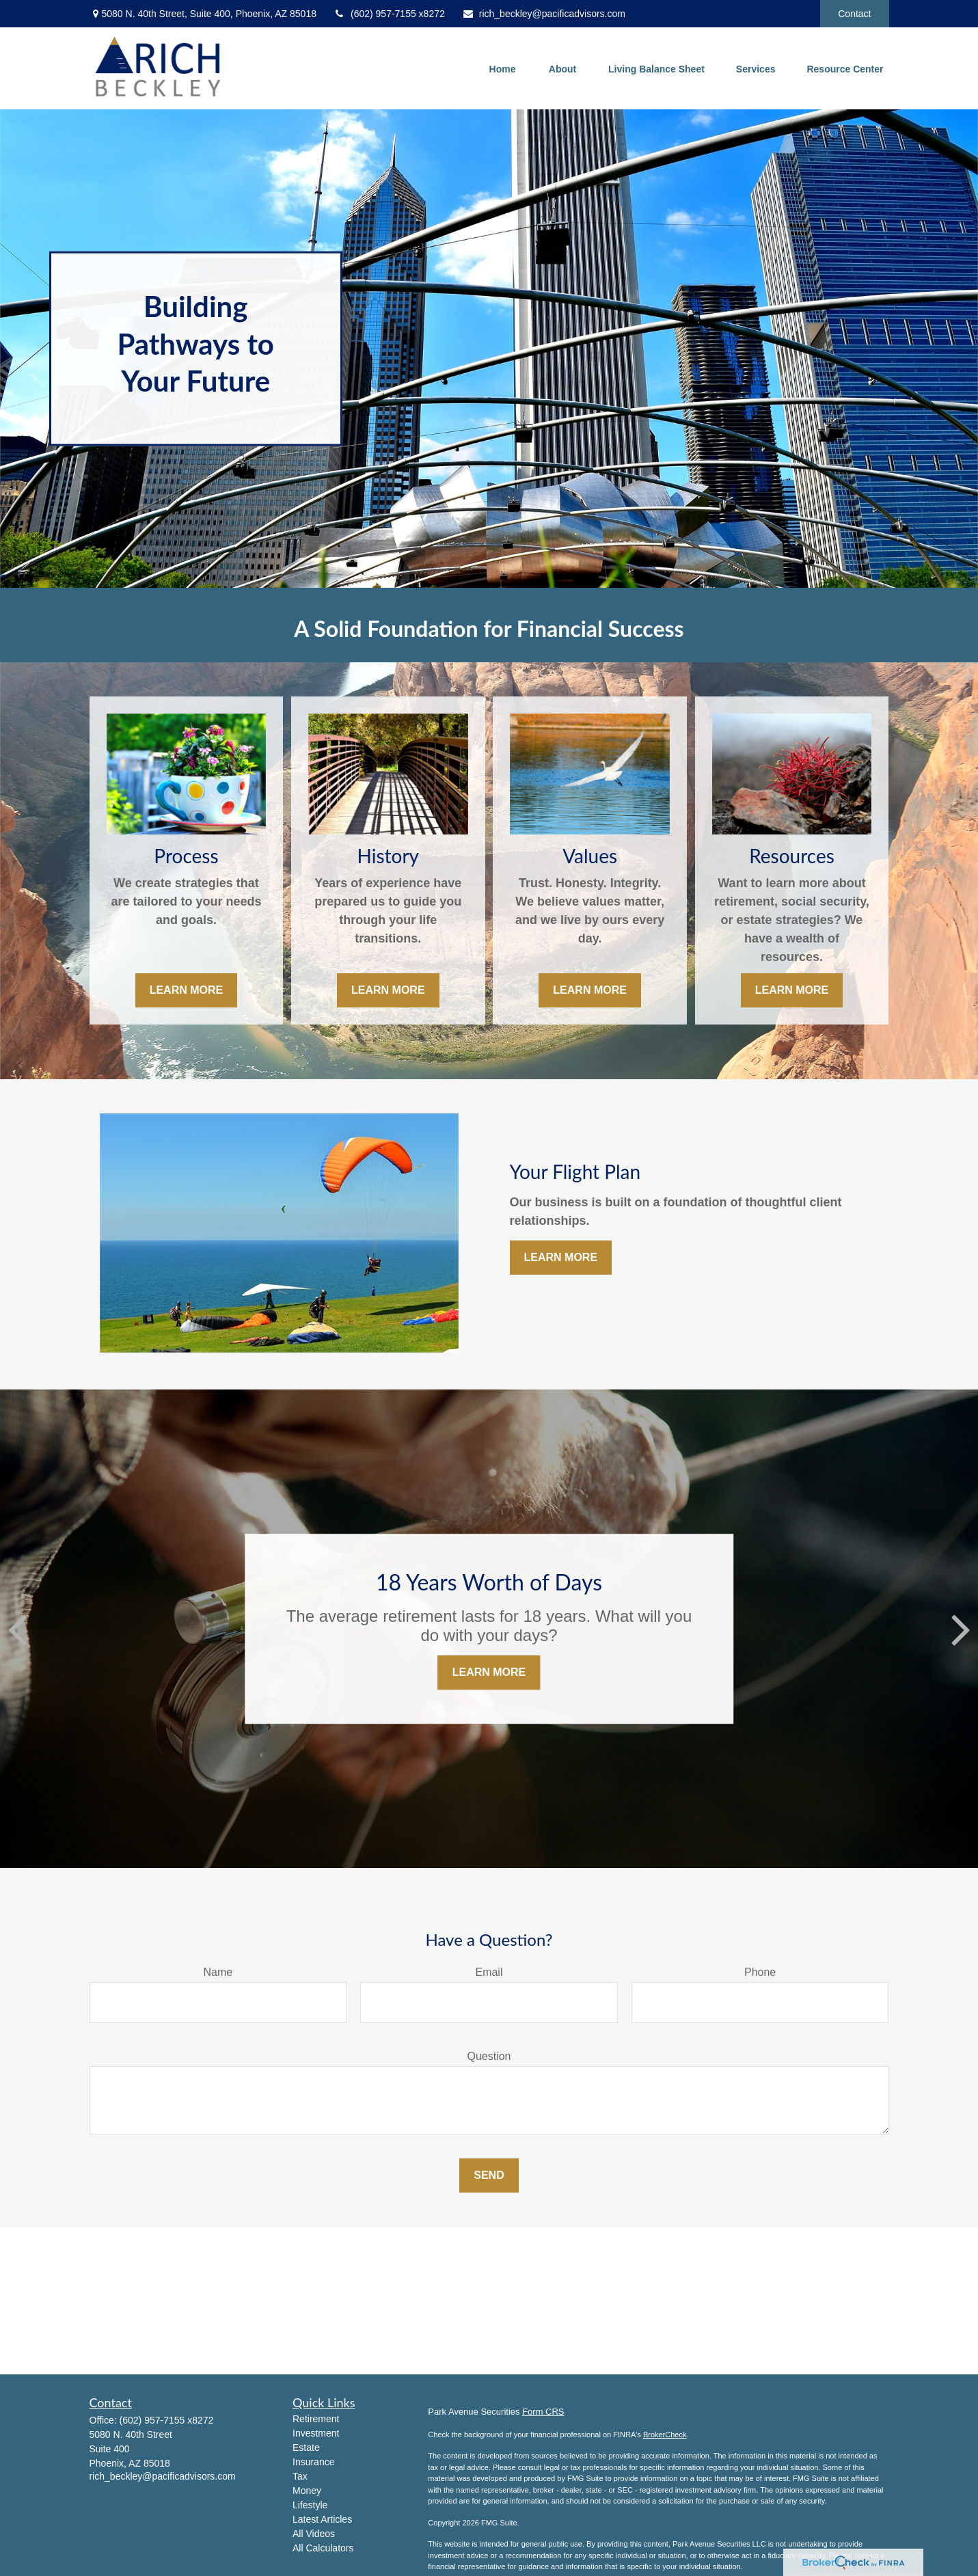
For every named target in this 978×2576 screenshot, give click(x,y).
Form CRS (543, 2411)
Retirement (316, 2418)
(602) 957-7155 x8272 (389, 13)
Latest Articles (322, 2519)
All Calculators (323, 2548)
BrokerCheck (665, 2434)
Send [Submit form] (489, 2175)
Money (307, 2490)
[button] (502, 68)
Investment (316, 2433)
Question (489, 2056)
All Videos (314, 2533)
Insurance (313, 2461)
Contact (854, 13)
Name (217, 1972)
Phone (760, 1972)
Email (488, 1972)
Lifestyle (310, 2504)
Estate (306, 2447)
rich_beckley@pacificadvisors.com (543, 13)
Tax (300, 2476)
